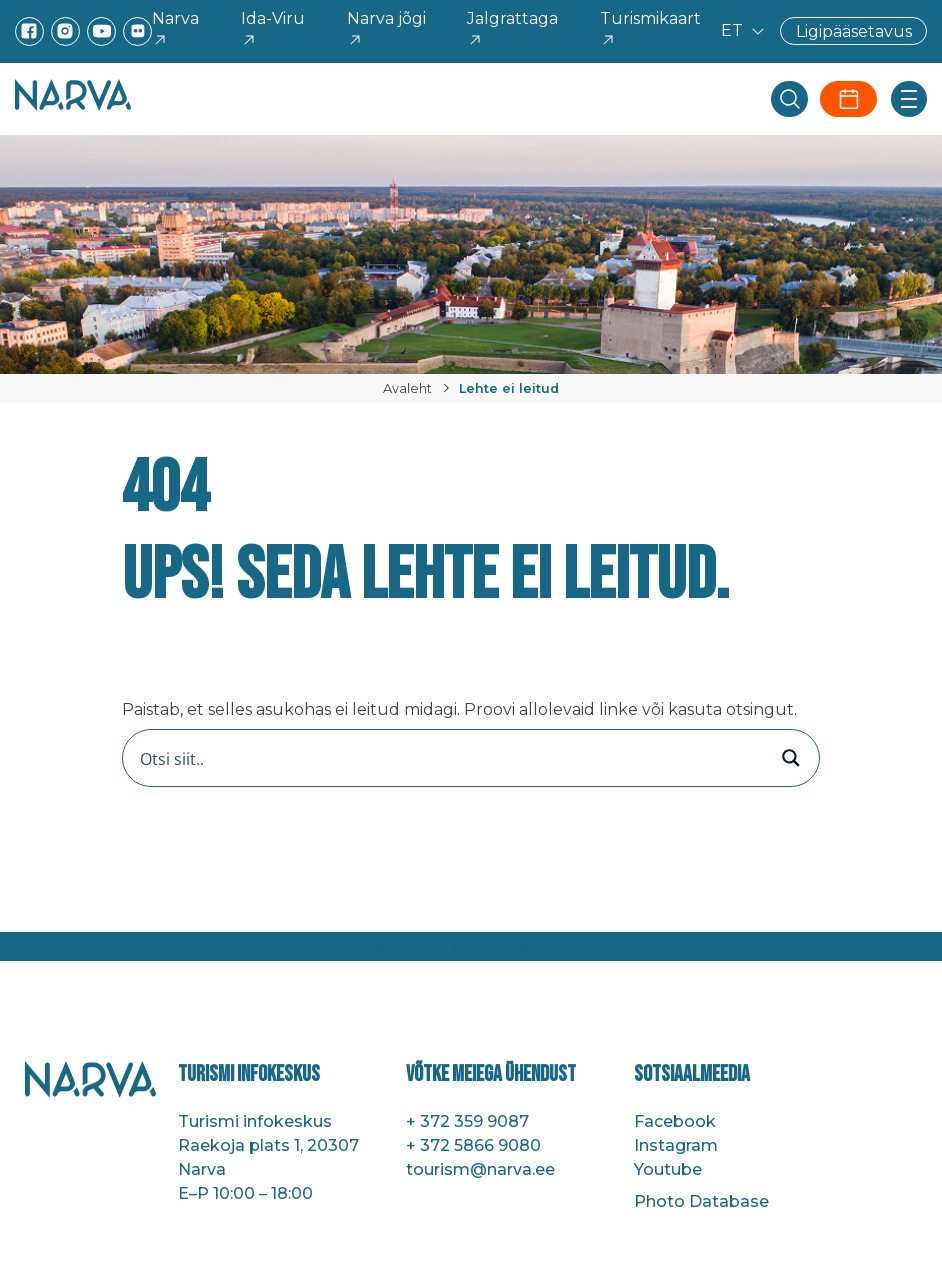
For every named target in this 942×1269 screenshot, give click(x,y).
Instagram (676, 1145)
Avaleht (407, 388)
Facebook (675, 1121)
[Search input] (450, 758)
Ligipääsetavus (854, 30)
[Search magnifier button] (791, 758)
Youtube (668, 1169)
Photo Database (701, 1201)
